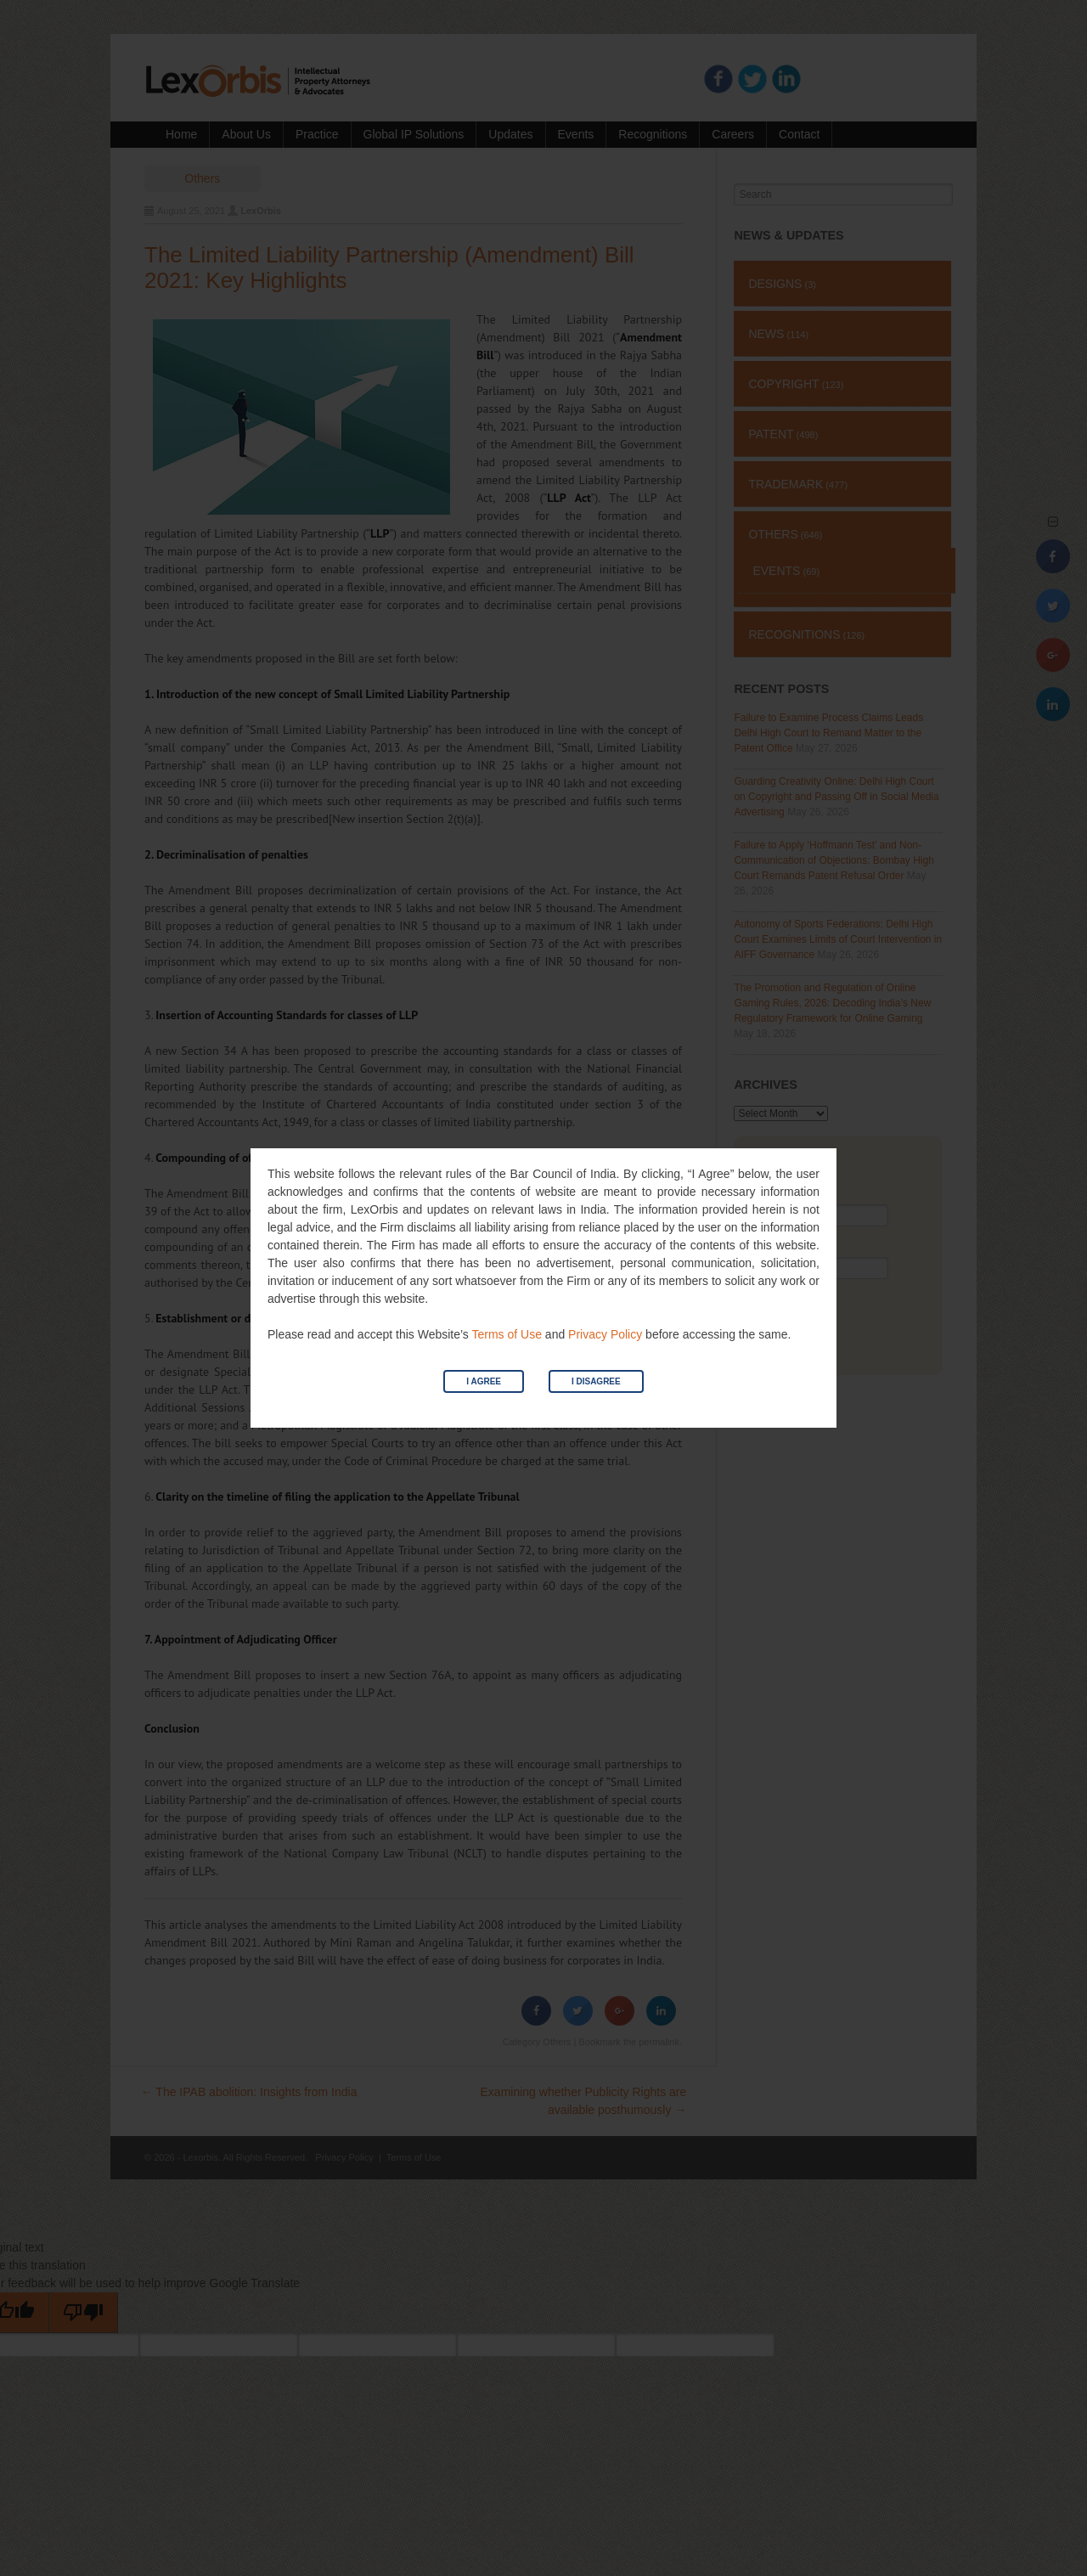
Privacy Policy (605, 1334)
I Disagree (596, 1381)
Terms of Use (506, 1334)
